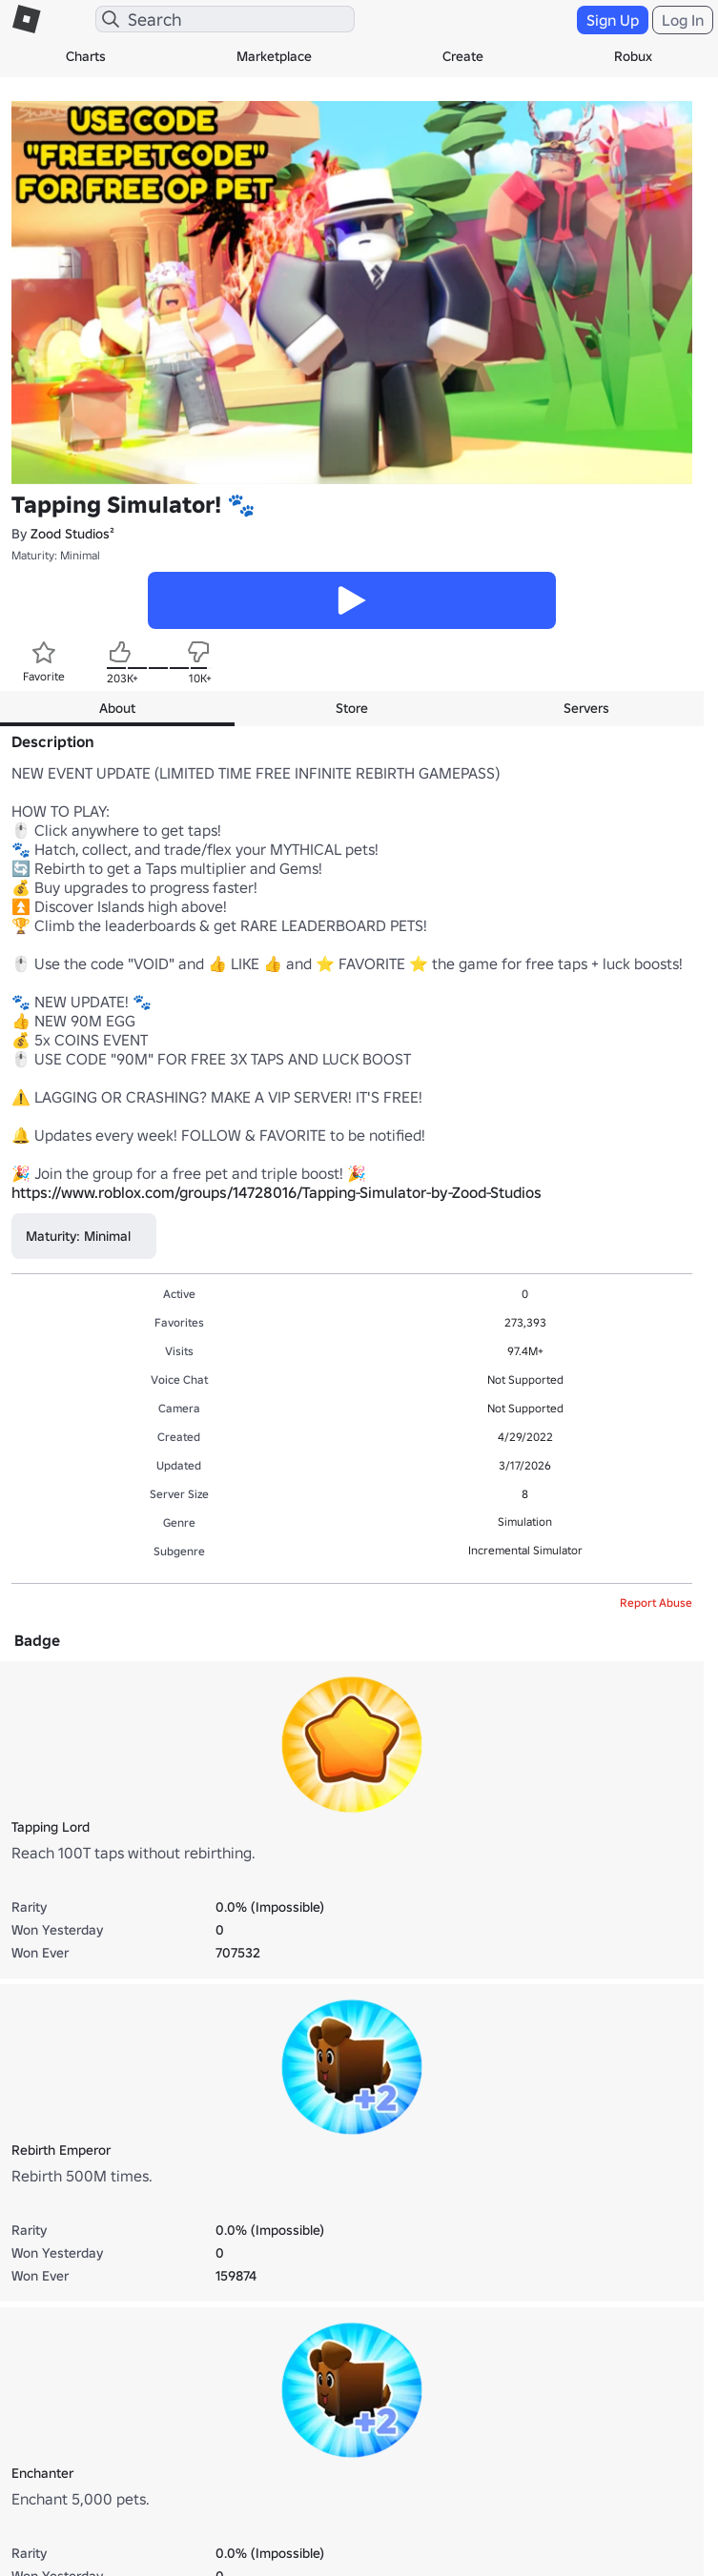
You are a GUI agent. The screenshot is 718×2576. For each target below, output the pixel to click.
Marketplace (274, 56)
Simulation (525, 1521)
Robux (633, 56)
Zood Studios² (72, 533)
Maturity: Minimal (55, 555)
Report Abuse (656, 1602)
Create (462, 56)
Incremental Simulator (525, 1550)
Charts (86, 56)
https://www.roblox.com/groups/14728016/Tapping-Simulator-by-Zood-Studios (276, 1192)
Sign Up (612, 20)
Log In (683, 20)
